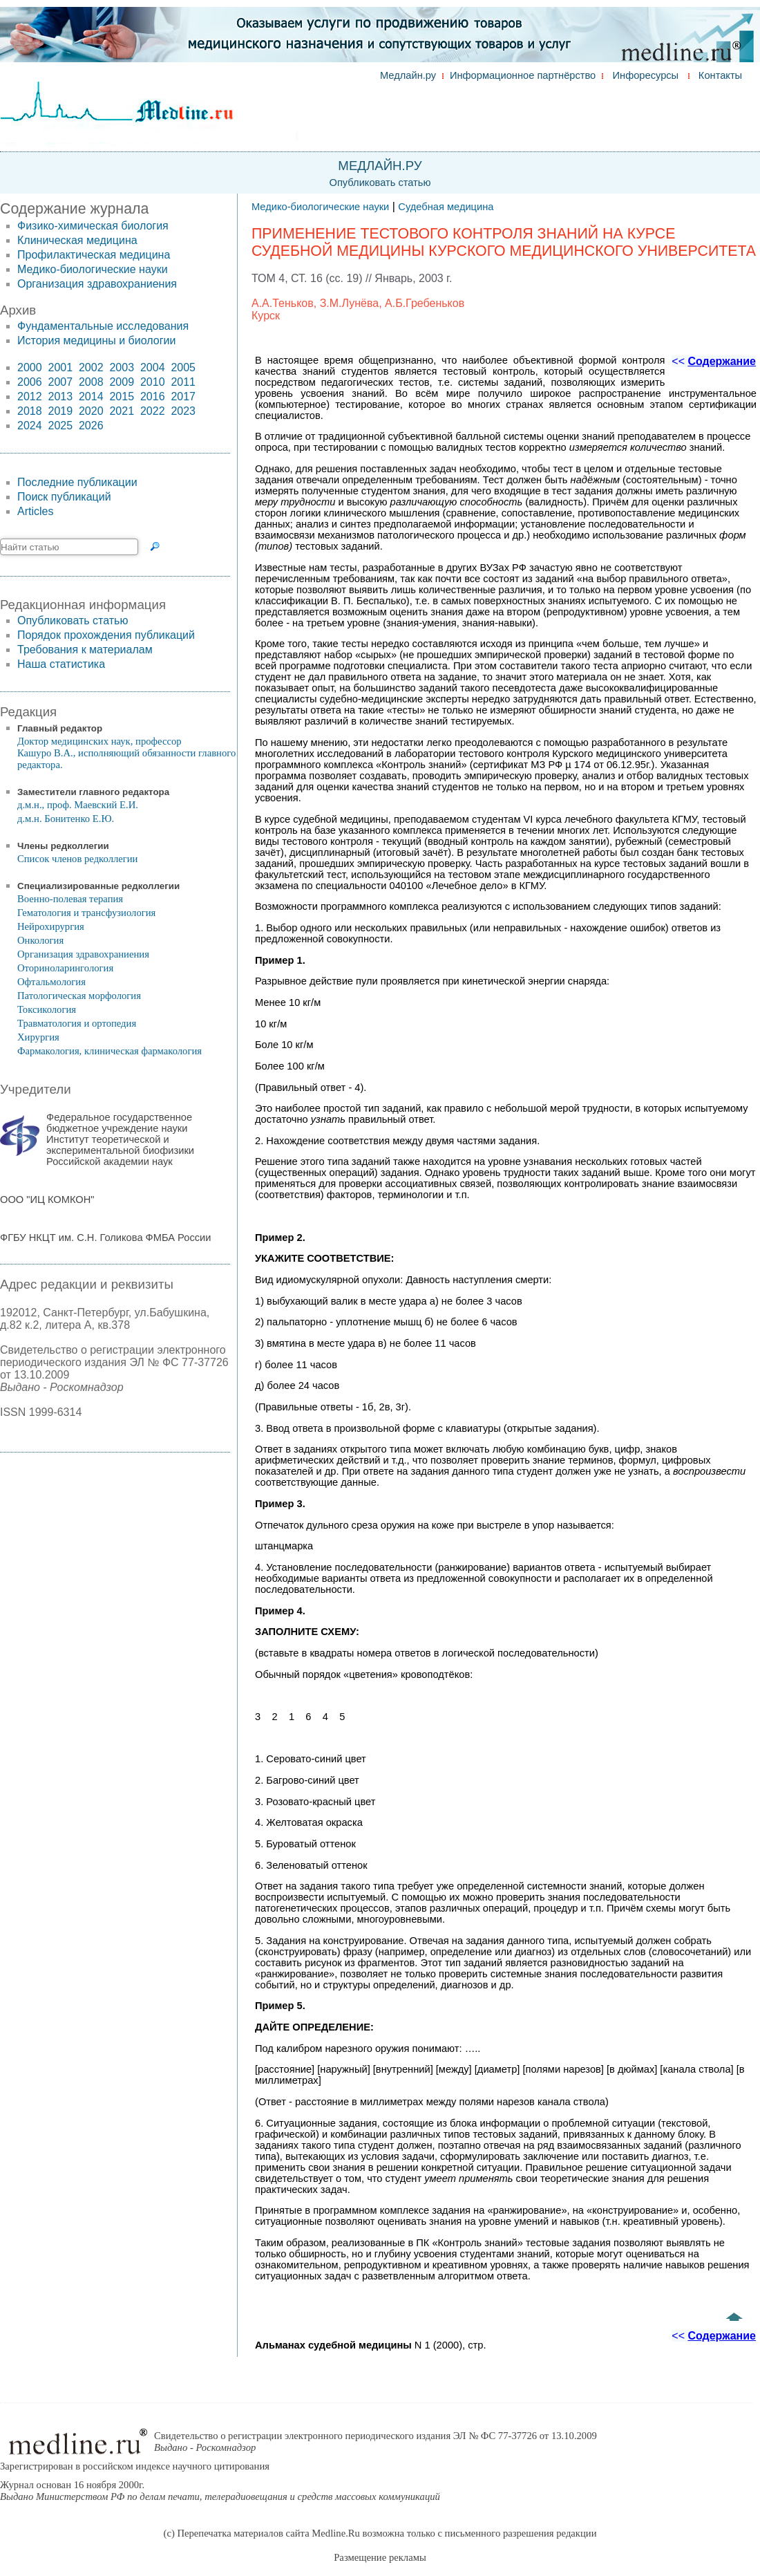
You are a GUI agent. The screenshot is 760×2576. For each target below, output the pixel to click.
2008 (91, 382)
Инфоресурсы (646, 75)
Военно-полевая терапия (70, 898)
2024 (29, 425)
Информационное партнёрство (523, 75)
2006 (29, 382)
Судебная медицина (445, 206)
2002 (91, 367)
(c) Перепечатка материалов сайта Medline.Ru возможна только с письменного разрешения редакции (380, 2533)
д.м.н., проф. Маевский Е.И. (77, 804)
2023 (183, 411)
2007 (60, 382)
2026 (91, 425)
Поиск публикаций (64, 497)
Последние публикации (77, 482)
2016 (152, 396)
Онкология (40, 940)
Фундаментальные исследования (103, 326)
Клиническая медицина (77, 240)
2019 (60, 411)
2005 (183, 367)
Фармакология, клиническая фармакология (109, 1050)
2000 (29, 367)
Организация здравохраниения (97, 284)
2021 (121, 411)
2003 (121, 367)
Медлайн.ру (408, 75)
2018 (29, 411)
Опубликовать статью (380, 182)
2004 (152, 367)
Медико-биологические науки (92, 269)
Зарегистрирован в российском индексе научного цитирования (134, 2466)
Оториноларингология (65, 967)
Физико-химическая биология (93, 226)
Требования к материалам (85, 649)
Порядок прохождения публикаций (106, 635)
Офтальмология (51, 981)
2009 (121, 382)
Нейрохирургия (50, 926)
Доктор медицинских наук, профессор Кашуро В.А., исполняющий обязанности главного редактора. (126, 753)
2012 (29, 396)
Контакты (720, 75)
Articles (35, 511)
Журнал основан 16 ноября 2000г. (220, 2490)
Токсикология (46, 1009)
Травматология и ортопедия (76, 1023)
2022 (152, 411)
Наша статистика (61, 664)
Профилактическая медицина (93, 255)
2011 (183, 382)
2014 (91, 396)
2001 (60, 367)
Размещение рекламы (380, 2557)
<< (714, 361)
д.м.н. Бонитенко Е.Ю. (65, 818)
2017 (183, 396)
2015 (121, 396)
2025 (60, 425)
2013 (60, 396)
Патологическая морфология (79, 995)
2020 (91, 411)
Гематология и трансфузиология (86, 912)
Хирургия (38, 1037)
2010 (152, 382)
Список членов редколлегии (77, 858)
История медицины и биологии (96, 340)
